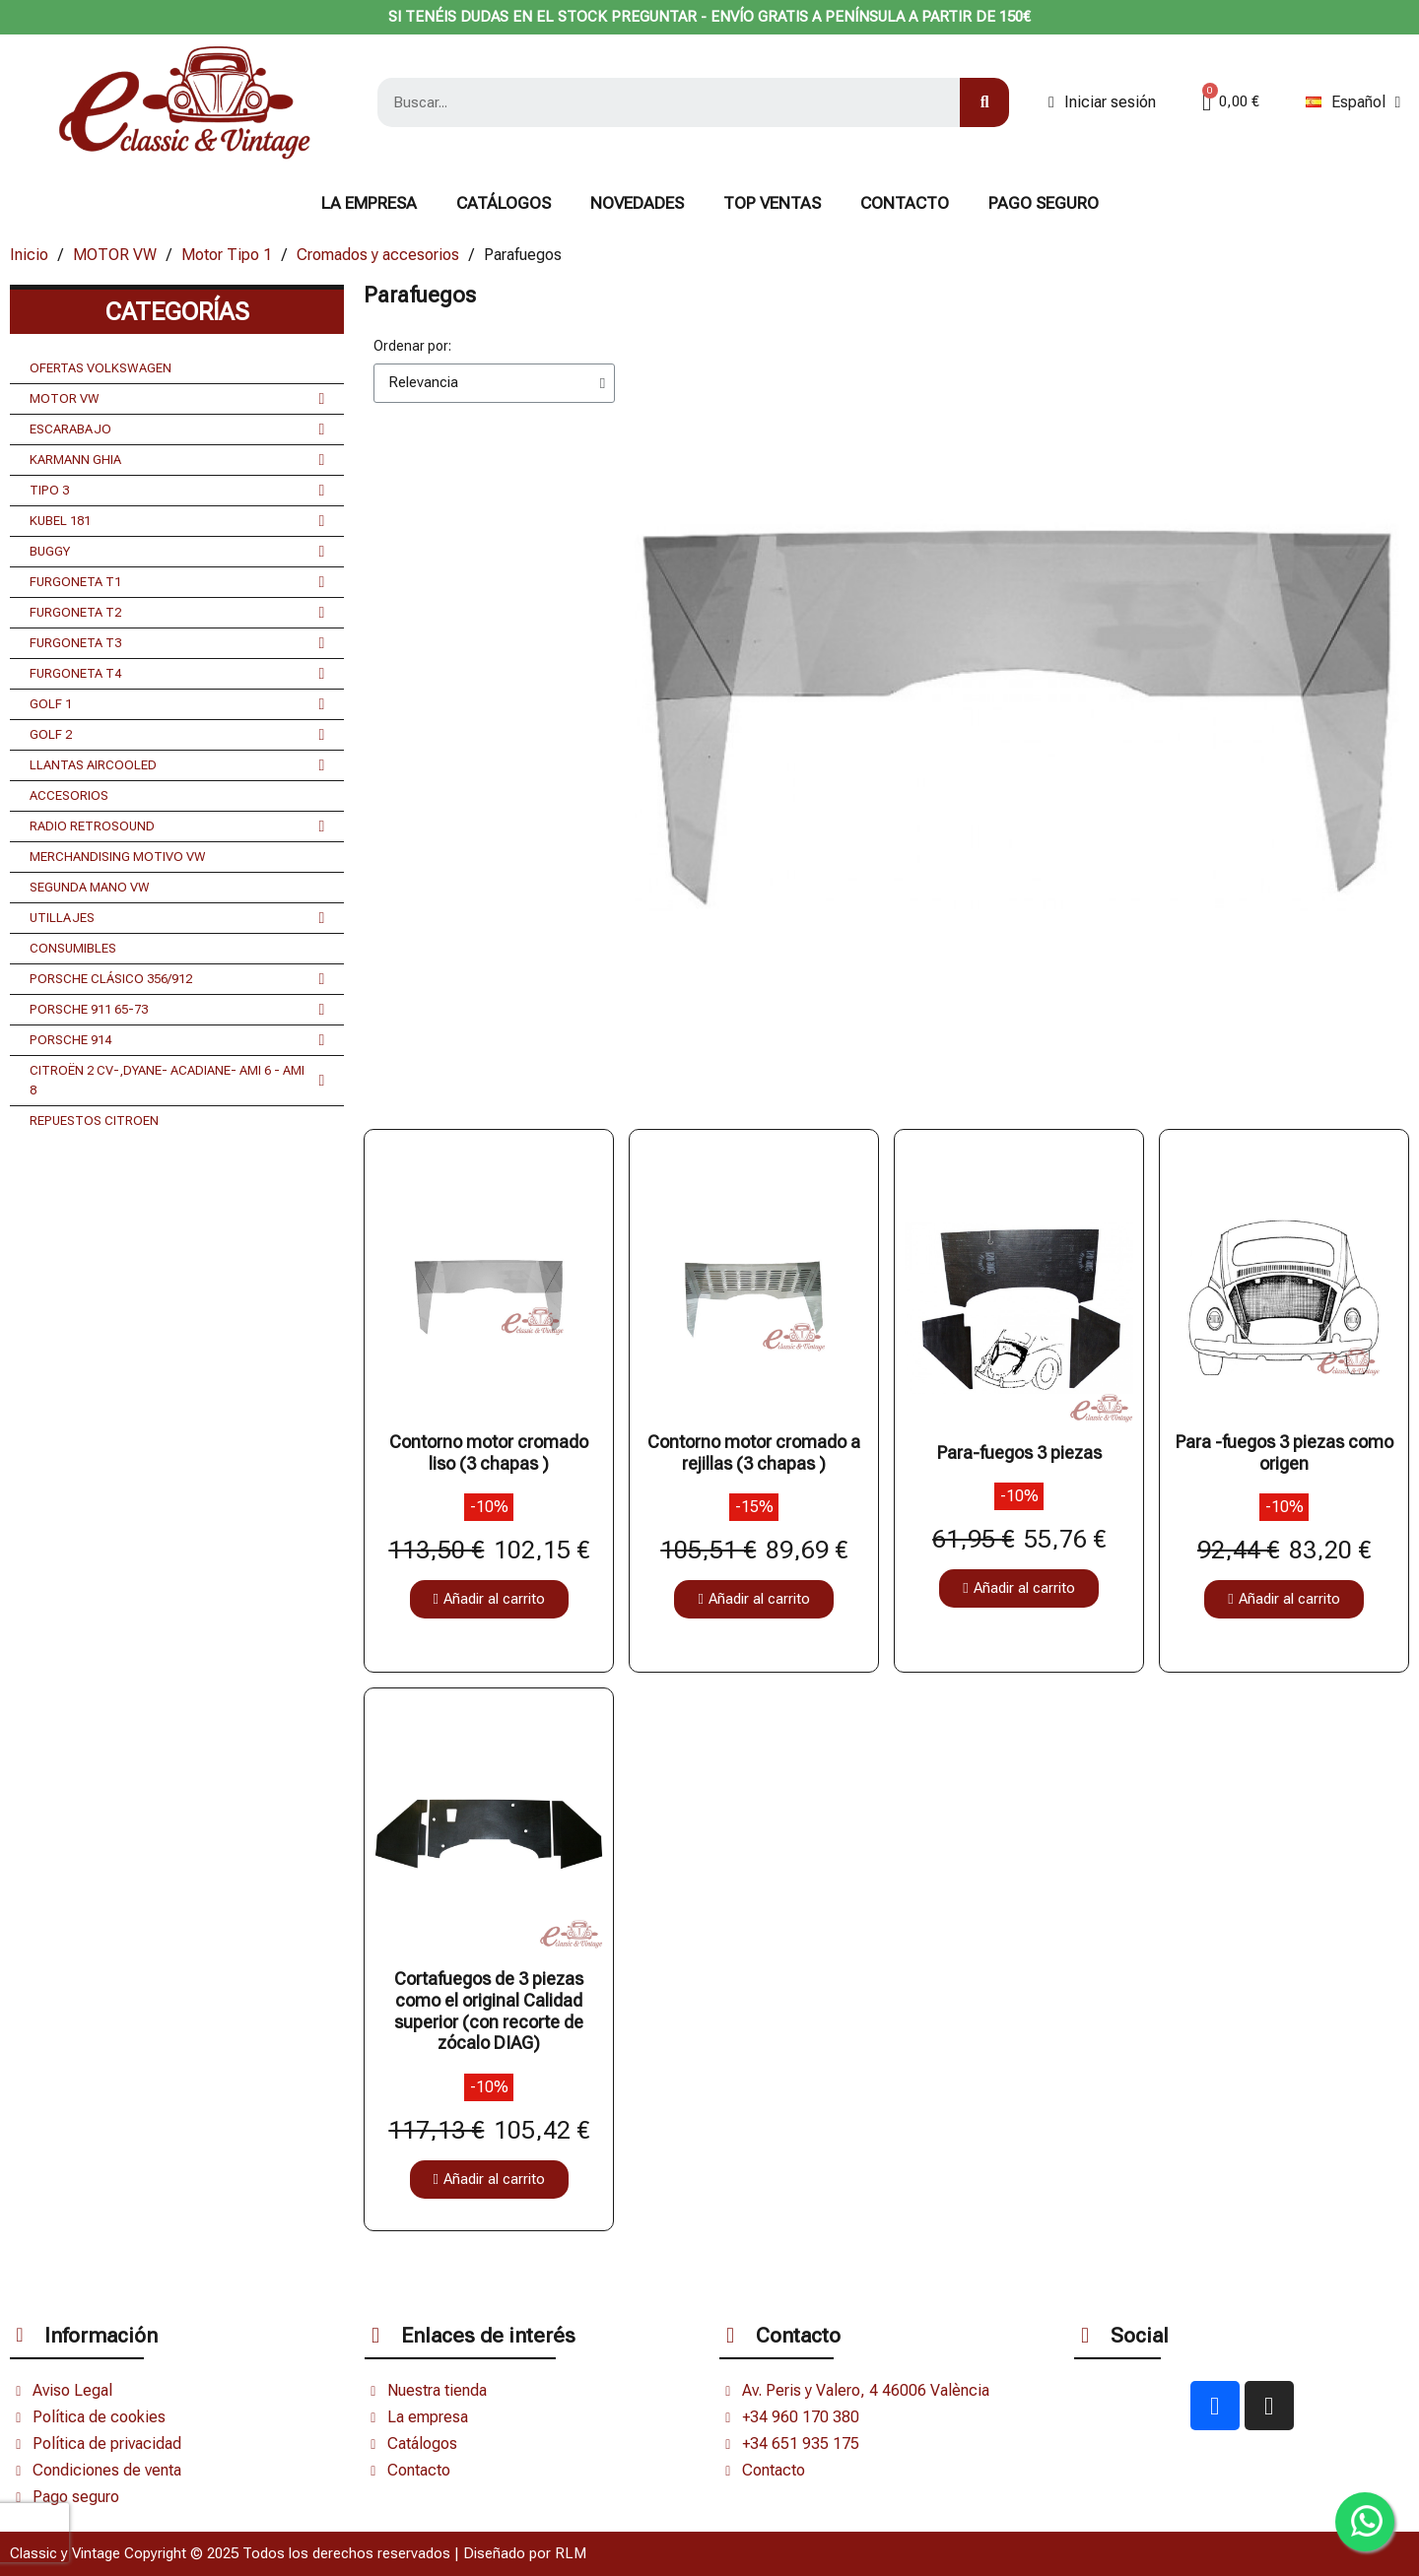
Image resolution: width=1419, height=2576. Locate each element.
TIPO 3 (177, 490)
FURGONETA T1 (177, 582)
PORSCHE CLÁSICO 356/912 (177, 979)
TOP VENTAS (772, 203)
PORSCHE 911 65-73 (177, 1009)
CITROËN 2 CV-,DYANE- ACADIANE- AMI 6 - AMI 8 (177, 1080)
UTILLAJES (177, 918)
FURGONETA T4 (177, 674)
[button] (489, 1599)
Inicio (29, 254)
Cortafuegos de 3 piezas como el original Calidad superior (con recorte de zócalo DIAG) (488, 2010)
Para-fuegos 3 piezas (1019, 1452)
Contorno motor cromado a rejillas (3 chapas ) (753, 1452)
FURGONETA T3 (177, 643)
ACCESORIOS (69, 795)
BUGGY (177, 551)
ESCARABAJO (177, 429)
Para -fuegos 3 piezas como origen (1284, 1452)
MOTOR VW (115, 254)
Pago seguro (1043, 203)
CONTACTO (904, 203)
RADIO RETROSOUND (177, 826)
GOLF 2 (177, 735)
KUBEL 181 (177, 521)
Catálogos (503, 203)
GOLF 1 (177, 704)
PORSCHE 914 (177, 1040)
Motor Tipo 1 (226, 254)
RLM (570, 2553)
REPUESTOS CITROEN (94, 1120)
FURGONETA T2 (177, 612)
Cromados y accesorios (378, 254)
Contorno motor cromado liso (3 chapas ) (488, 1452)
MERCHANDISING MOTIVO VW (118, 856)
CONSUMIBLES (73, 948)
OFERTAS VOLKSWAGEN (100, 368)
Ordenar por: (412, 346)
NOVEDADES (637, 203)
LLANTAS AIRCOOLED (177, 765)
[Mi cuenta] (1102, 102)
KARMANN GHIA (177, 460)
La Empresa (369, 203)
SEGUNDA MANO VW (90, 887)
